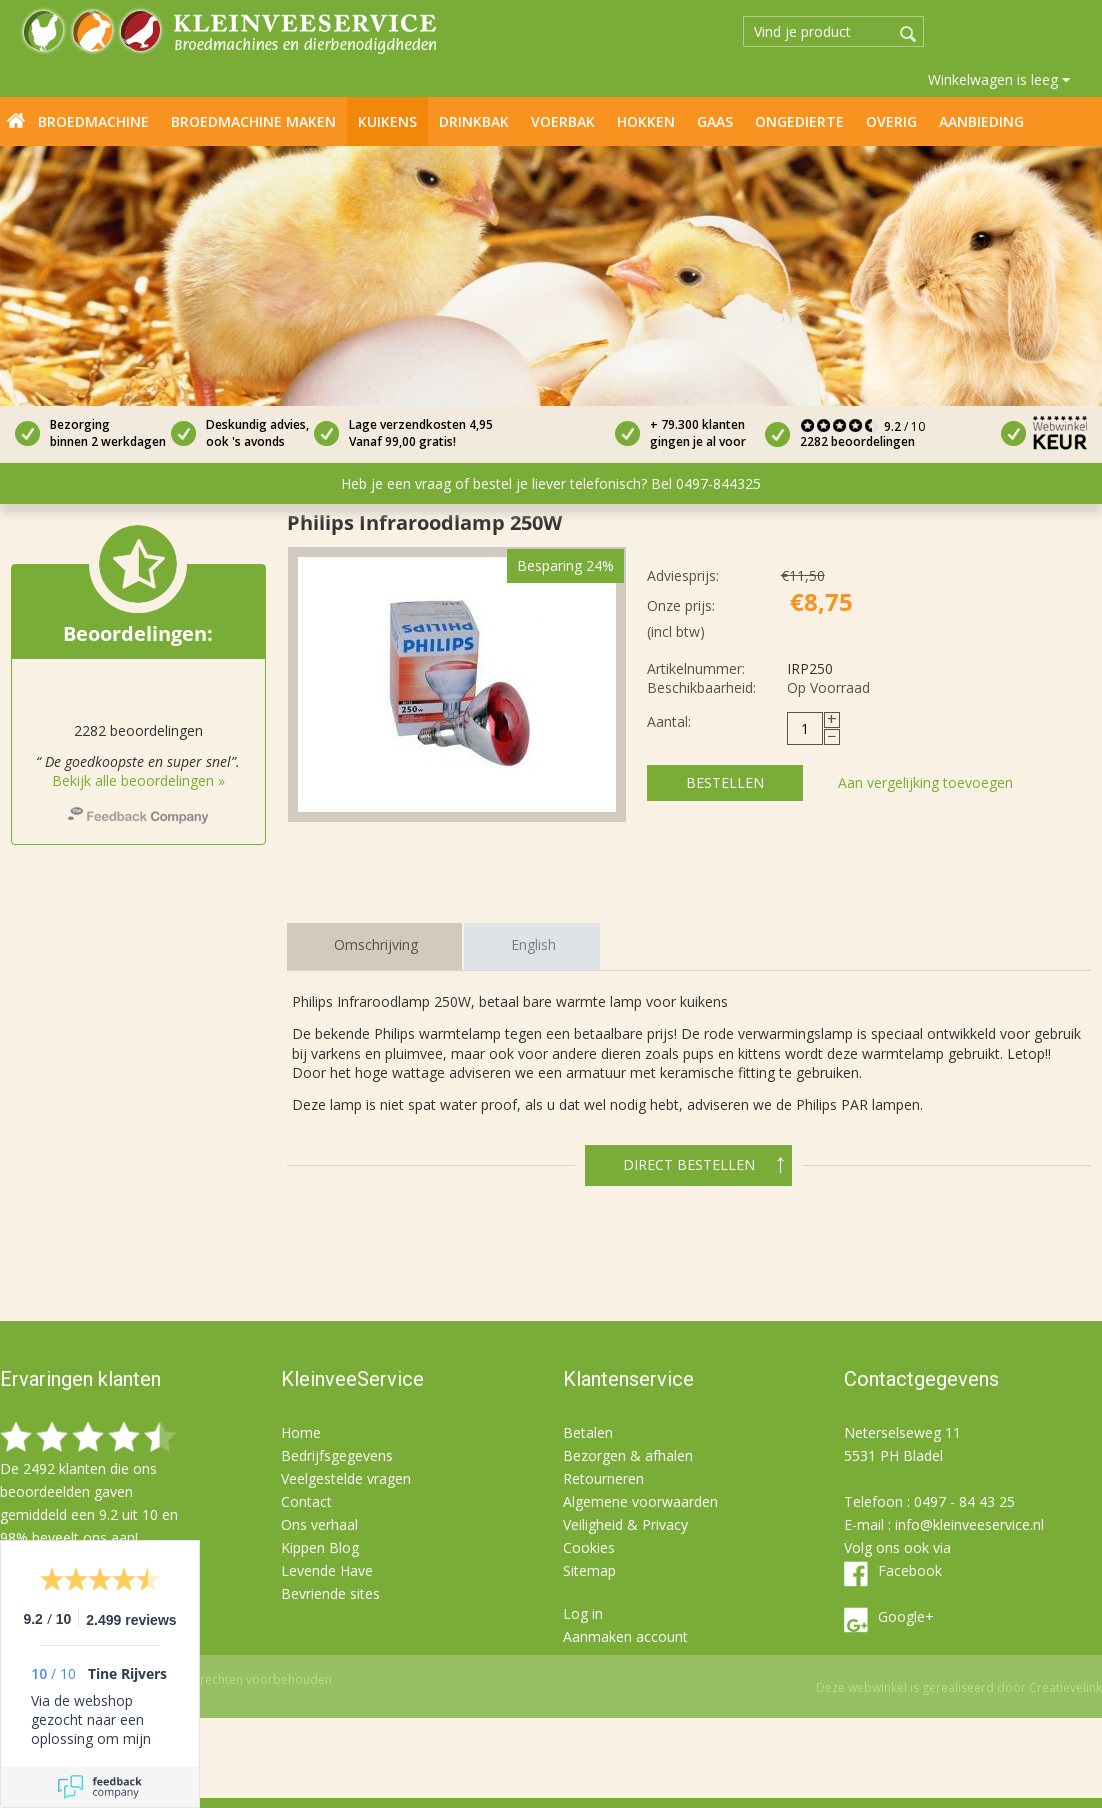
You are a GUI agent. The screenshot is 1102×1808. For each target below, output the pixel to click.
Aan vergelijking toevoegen (925, 782)
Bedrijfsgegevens (337, 1455)
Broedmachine (93, 121)
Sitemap (589, 1570)
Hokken (646, 121)
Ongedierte (799, 121)
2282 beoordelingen (857, 441)
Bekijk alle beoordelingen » (138, 780)
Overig (891, 121)
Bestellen (725, 782)
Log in (583, 1613)
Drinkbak (474, 121)
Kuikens (387, 121)
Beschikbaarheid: (701, 687)
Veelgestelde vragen (346, 1478)
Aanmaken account (625, 1636)
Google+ (906, 1616)
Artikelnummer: (696, 668)
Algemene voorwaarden (640, 1501)
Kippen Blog (320, 1547)
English (533, 944)
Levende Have (327, 1570)
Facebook (910, 1570)
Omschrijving (376, 944)
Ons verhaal (319, 1524)
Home (16, 120)
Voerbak (563, 121)
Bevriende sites (330, 1593)
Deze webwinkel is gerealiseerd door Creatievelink (959, 1687)
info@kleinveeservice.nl (969, 1524)
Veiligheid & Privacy (625, 1524)
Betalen (588, 1432)
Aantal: (669, 721)
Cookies (589, 1547)
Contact (306, 1501)
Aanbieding (981, 121)
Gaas (715, 121)
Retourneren (603, 1478)
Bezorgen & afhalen (628, 1455)
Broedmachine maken (253, 121)
